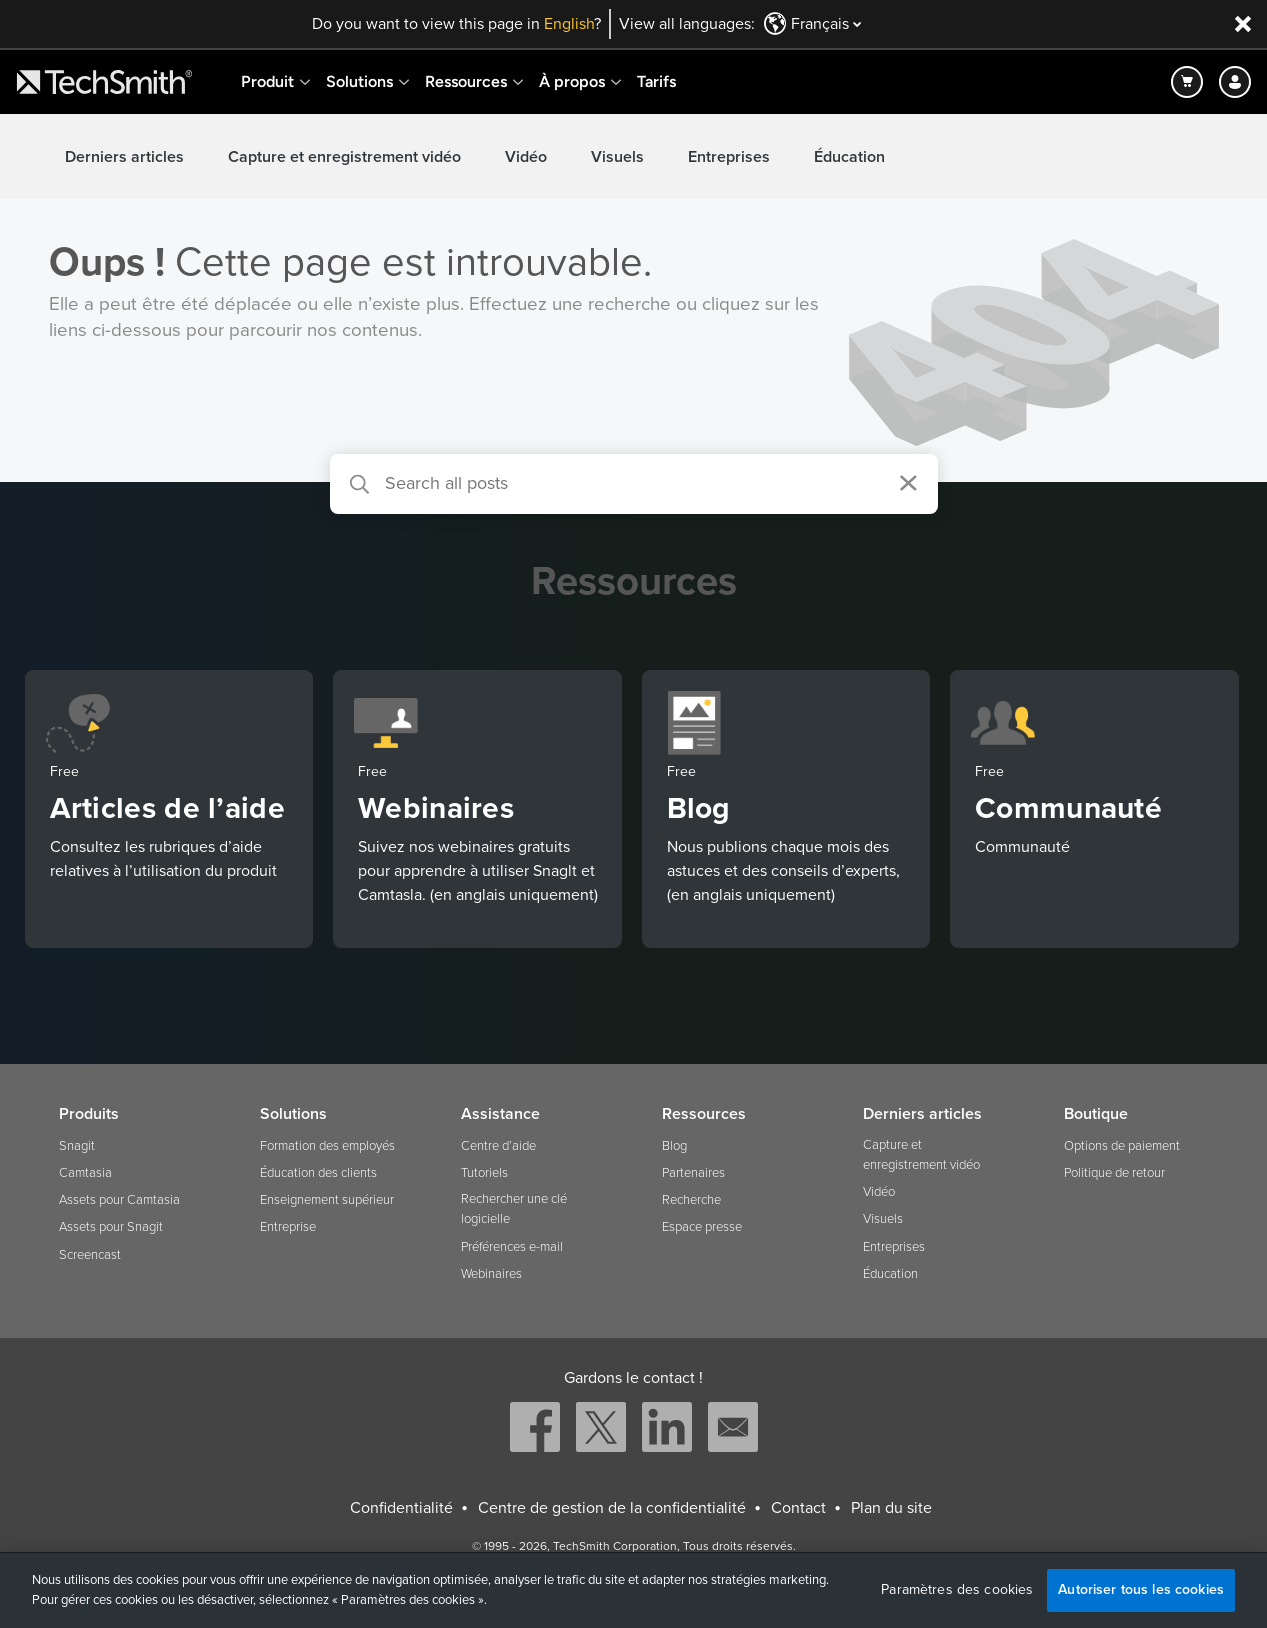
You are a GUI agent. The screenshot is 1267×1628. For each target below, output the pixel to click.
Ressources (466, 81)
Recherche (691, 1200)
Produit (267, 81)
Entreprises (729, 157)
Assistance (500, 1114)
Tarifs (656, 81)
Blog (674, 1146)
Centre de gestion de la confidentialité (612, 1508)
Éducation (849, 157)
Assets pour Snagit (111, 1227)
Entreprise (288, 1227)
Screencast (90, 1255)
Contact (798, 1508)
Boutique (1096, 1114)
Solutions (359, 81)
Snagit (77, 1146)
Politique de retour (1114, 1173)
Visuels (617, 157)
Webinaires (491, 1274)
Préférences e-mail (512, 1247)
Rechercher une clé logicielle (514, 1209)
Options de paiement (1122, 1146)
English (569, 24)
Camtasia (85, 1173)
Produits (89, 1114)
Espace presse (702, 1227)
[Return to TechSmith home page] (104, 82)
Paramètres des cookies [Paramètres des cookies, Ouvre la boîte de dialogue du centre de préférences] (957, 1590)
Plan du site (891, 1508)
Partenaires (693, 1173)
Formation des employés (327, 1146)
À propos (572, 81)
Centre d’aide (498, 1146)
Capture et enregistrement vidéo (344, 157)
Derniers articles (124, 157)
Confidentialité (401, 1508)
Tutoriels (484, 1173)
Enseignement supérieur (327, 1200)
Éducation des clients (318, 1173)
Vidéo (526, 157)
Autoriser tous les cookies (1141, 1589)
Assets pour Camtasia (119, 1200)
